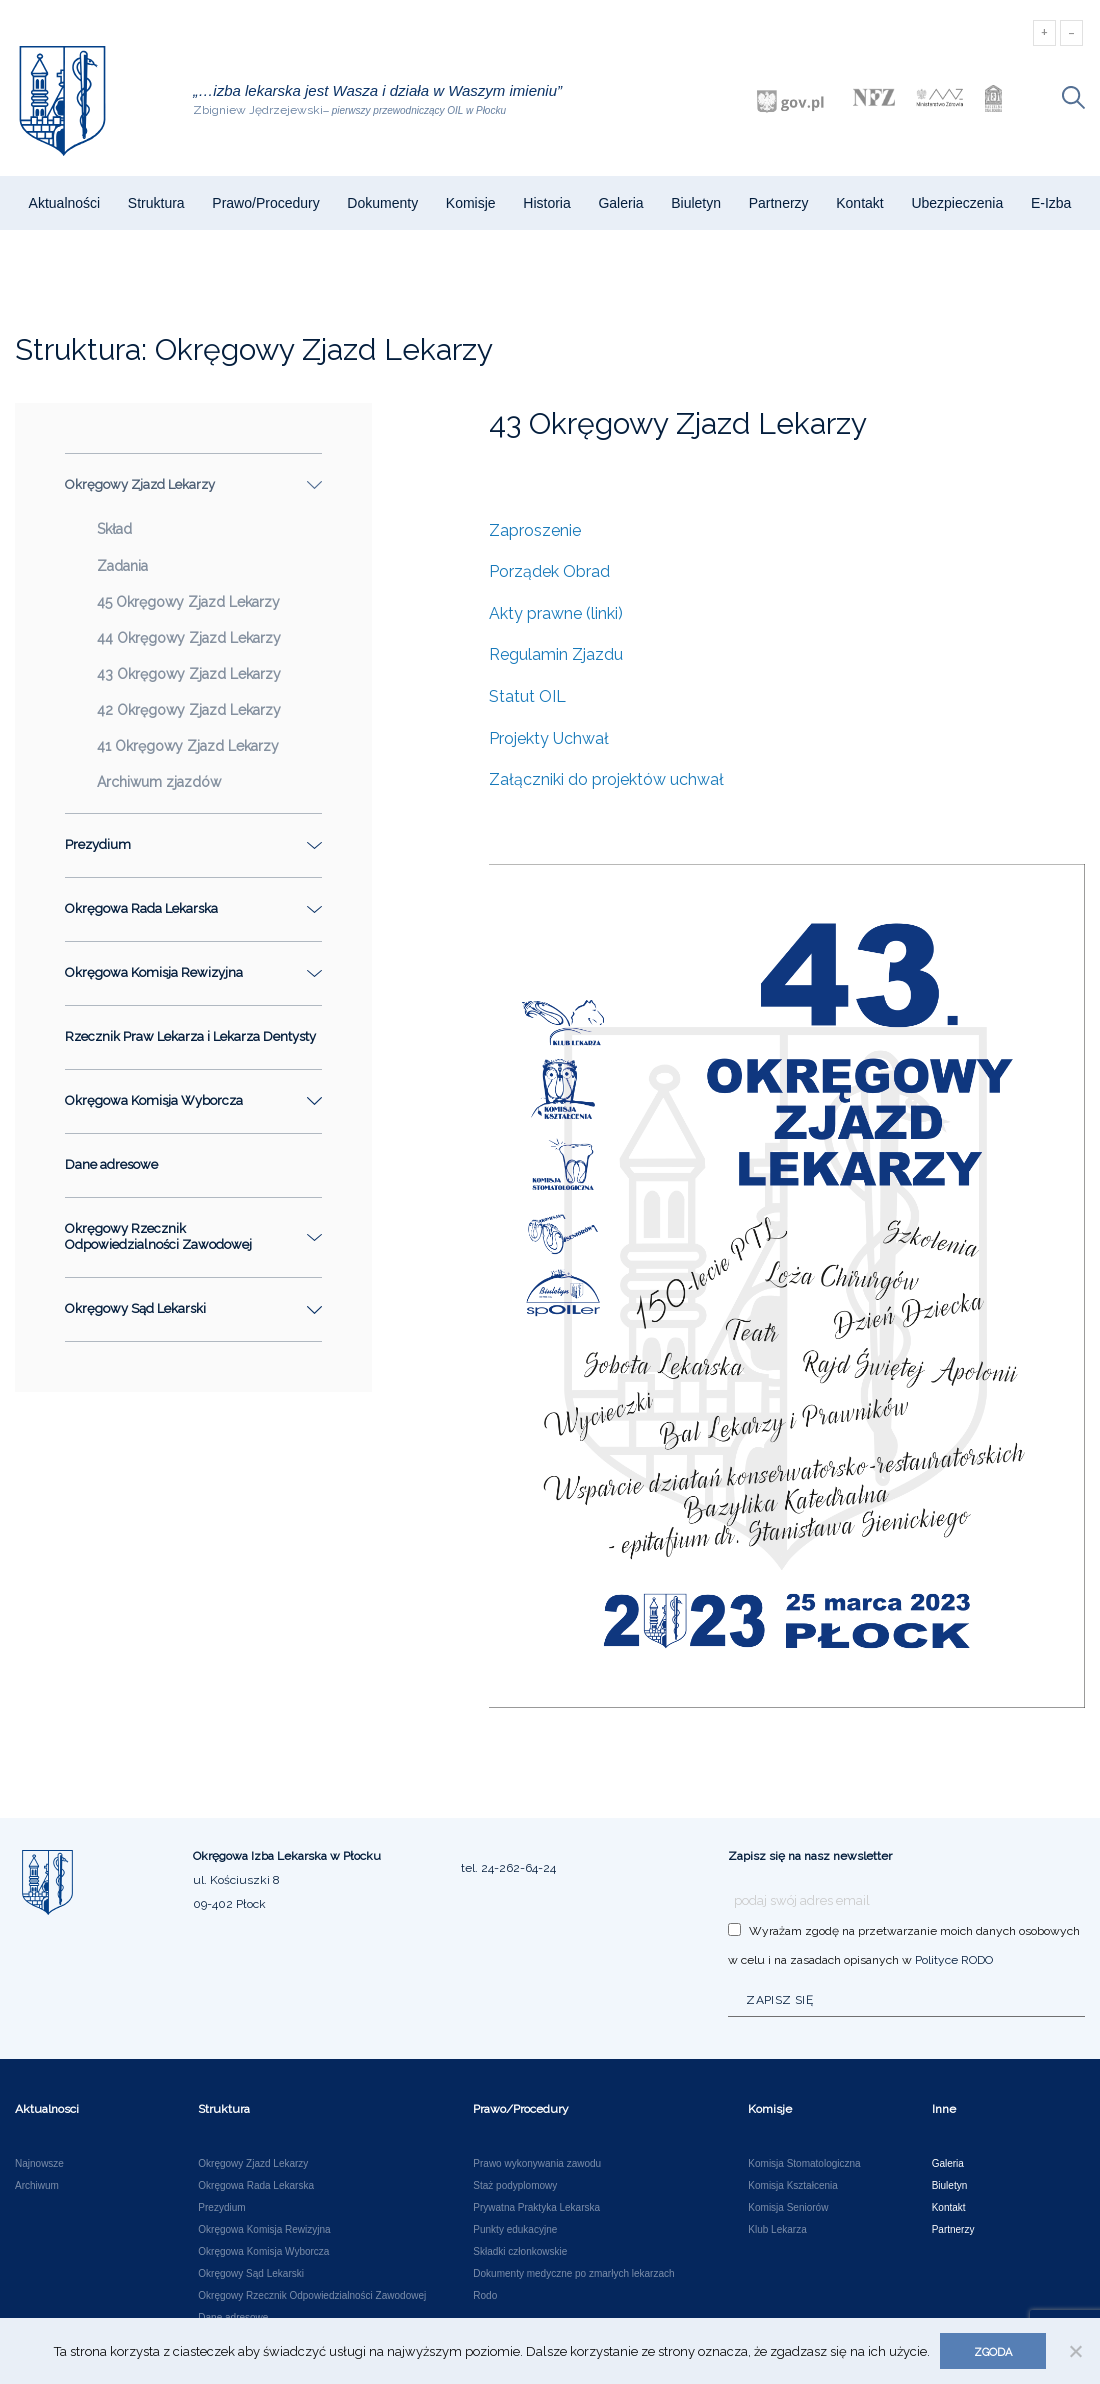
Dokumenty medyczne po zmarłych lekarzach (573, 2274)
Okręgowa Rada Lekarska (256, 2186)
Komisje (471, 203)
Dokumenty (382, 203)
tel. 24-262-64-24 (508, 1868)
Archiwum (37, 2186)
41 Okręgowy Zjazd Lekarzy (188, 746)
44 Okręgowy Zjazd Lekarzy (189, 638)
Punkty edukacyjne (515, 2230)
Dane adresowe (111, 1164)
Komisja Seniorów (788, 2208)
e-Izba (1051, 203)
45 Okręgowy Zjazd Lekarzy (188, 602)
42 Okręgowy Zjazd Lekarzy (189, 710)
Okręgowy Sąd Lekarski (251, 2274)
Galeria (620, 203)
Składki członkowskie (520, 2252)
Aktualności (65, 203)
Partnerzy (779, 203)
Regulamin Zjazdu (556, 654)
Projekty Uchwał (549, 738)
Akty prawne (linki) (556, 613)
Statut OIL (527, 696)
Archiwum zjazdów (159, 782)
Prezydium (221, 2208)
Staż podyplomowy (515, 2186)
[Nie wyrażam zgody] (1075, 2351)
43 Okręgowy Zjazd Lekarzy (189, 674)
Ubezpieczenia (957, 203)
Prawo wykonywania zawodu (537, 2164)
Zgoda (993, 2352)
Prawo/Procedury (265, 203)
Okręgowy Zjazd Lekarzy (253, 2164)
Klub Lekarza (777, 2230)
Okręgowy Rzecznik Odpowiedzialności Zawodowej (312, 2296)
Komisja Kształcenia (792, 2186)
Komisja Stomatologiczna (804, 2164)
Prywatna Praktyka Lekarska (536, 2208)
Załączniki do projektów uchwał (606, 779)
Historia (546, 203)
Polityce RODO (954, 1960)
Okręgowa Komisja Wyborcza (263, 2252)
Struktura (156, 203)
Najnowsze (39, 2164)
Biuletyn (696, 203)
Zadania (122, 566)
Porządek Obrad (549, 571)
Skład (114, 529)
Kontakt (859, 203)
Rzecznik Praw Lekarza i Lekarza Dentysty (190, 1036)
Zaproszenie (535, 530)
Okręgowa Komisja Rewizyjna (264, 2230)
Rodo (485, 2296)
